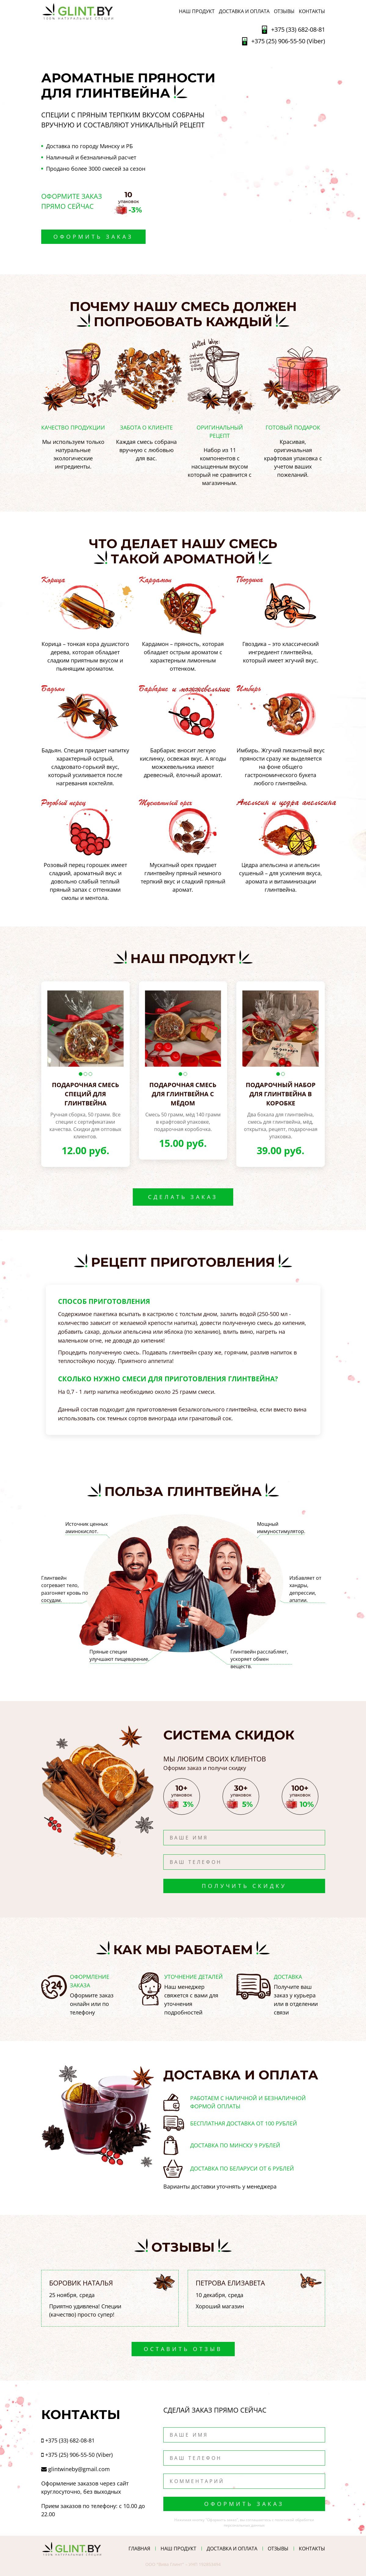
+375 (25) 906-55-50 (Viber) (288, 41)
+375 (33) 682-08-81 (298, 29)
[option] (85, 1028)
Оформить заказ (93, 236)
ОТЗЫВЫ (284, 11)
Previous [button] (51, 1028)
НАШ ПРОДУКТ (197, 11)
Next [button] (119, 1028)
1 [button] (80, 1074)
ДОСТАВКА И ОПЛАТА (244, 11)
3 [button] (90, 1074)
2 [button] (85, 1074)
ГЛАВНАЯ (139, 2548)
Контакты (312, 11)
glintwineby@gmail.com (79, 2469)
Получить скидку (244, 1885)
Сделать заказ (183, 1197)
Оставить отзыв (183, 2349)
